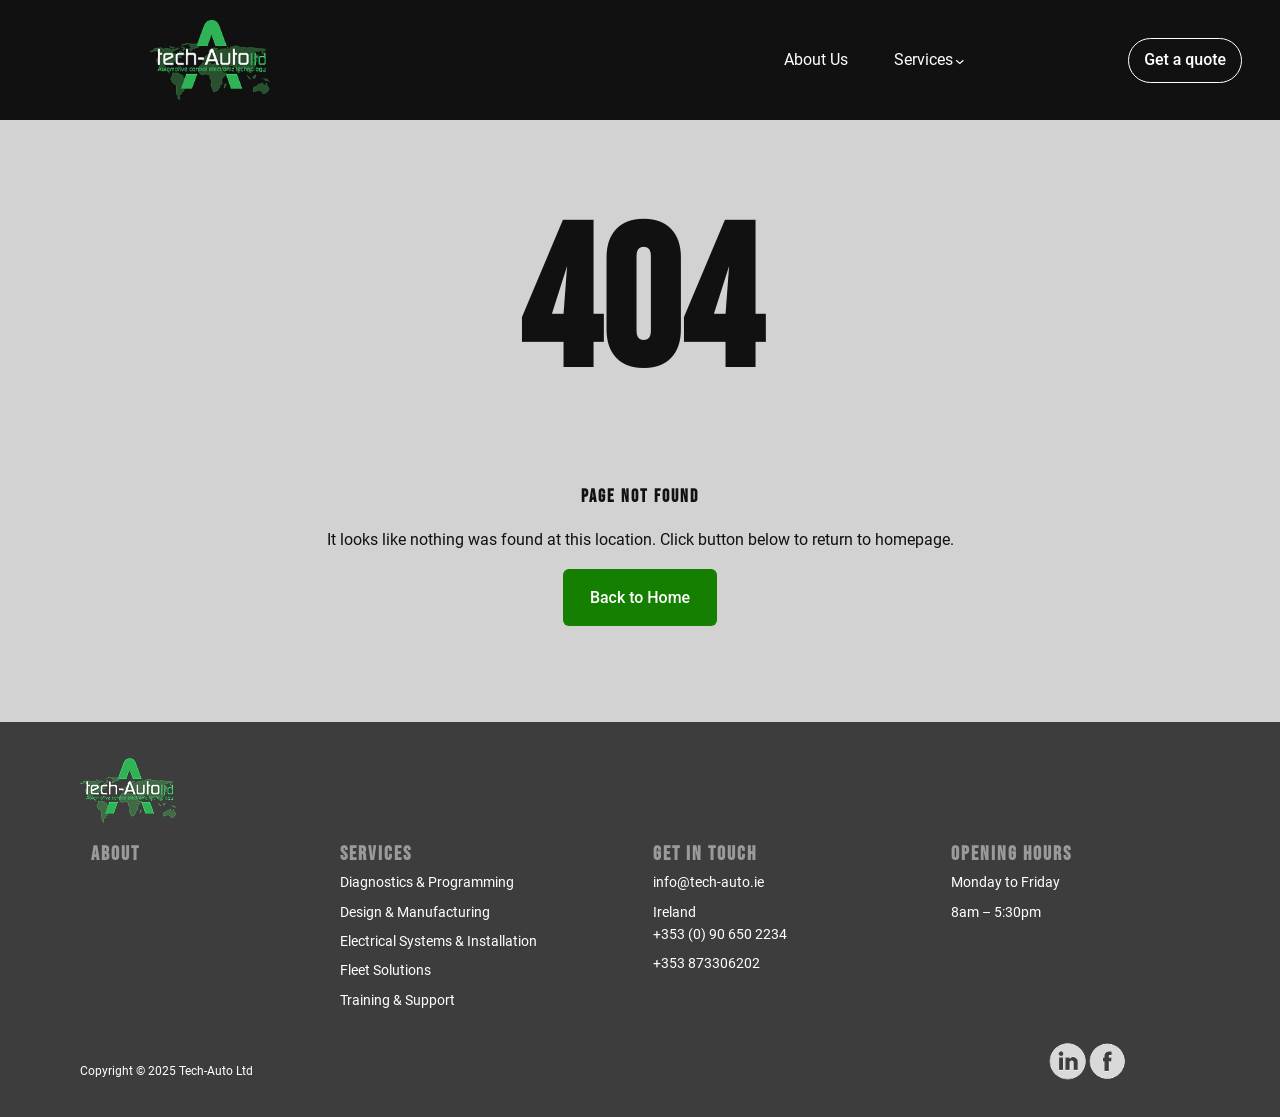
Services (376, 854)
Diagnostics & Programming (427, 882)
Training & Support (397, 1000)
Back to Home (640, 597)
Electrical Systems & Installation (438, 941)
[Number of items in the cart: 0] (1028, 60)
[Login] (988, 60)
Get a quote (1185, 59)
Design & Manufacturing (415, 912)
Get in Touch (705, 854)
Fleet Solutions (385, 970)
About (115, 854)
